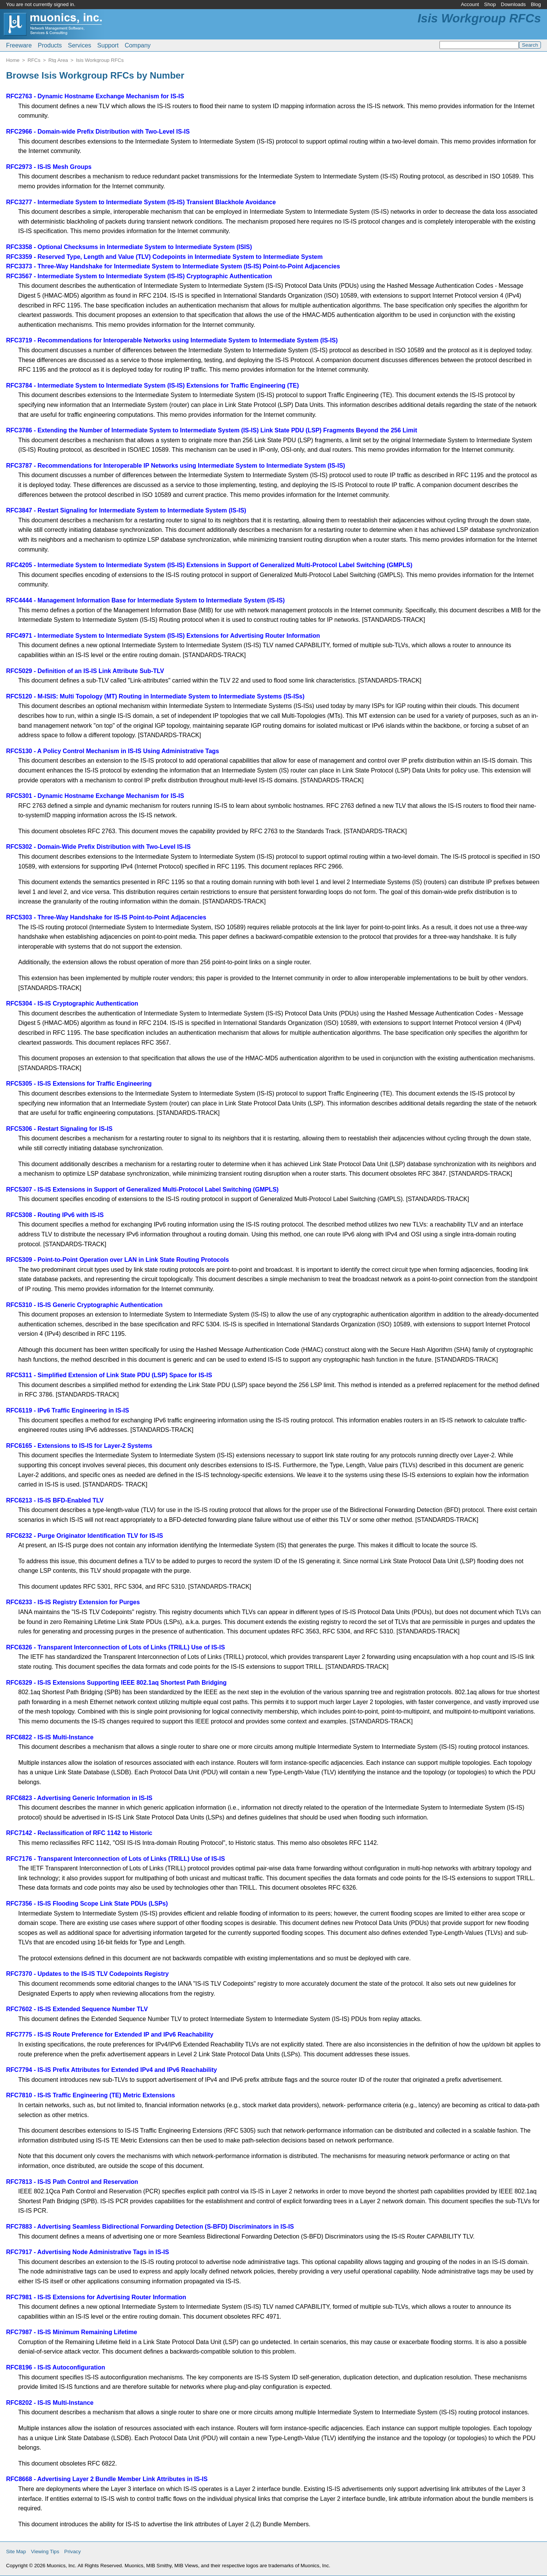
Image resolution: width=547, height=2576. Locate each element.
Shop (490, 4)
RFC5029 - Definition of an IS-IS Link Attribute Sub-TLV (85, 671)
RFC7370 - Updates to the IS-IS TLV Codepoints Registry (87, 1974)
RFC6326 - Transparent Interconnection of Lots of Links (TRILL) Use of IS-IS (115, 1647)
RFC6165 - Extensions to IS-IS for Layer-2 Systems (79, 1445)
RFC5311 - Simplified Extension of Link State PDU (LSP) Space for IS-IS (109, 1375)
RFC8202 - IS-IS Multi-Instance (49, 2402)
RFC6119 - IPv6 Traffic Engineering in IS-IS (67, 1410)
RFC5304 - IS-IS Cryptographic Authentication (72, 1003)
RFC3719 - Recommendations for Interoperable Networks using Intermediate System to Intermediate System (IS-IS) (172, 340)
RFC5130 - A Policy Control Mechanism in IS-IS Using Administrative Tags (112, 751)
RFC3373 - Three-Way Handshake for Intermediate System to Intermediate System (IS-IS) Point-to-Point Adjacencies (173, 266)
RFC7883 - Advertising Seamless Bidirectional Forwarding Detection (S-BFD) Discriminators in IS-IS (150, 2226)
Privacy (72, 2551)
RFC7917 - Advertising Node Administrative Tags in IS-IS (87, 2252)
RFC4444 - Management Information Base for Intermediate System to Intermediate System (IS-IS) (145, 600)
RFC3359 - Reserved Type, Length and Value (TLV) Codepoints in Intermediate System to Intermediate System (164, 257)
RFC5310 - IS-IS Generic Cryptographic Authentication (84, 1305)
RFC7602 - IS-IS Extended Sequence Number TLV (77, 2009)
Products (50, 45)
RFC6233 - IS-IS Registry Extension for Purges (73, 1602)
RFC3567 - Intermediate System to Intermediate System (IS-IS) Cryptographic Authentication (139, 276)
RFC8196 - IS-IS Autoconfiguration (55, 2367)
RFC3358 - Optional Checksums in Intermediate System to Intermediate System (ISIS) (129, 247)
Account (470, 4)
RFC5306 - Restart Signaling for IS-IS (59, 1129)
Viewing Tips (45, 2551)
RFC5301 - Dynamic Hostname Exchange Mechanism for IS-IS (95, 796)
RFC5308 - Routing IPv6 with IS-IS (55, 1215)
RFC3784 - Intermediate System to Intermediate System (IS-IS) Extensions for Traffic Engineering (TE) (152, 385)
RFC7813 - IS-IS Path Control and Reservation (72, 2182)
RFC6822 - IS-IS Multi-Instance (49, 1737)
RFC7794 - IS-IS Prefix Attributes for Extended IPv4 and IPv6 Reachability (111, 2070)
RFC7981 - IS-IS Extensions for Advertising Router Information (96, 2297)
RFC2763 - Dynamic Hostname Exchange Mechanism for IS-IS (95, 96)
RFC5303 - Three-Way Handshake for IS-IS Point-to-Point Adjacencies (106, 917)
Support (108, 45)
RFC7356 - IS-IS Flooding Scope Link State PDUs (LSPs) (87, 1903)
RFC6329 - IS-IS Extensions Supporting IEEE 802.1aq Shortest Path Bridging (116, 1682)
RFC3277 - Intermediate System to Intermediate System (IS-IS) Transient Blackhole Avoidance (141, 202)
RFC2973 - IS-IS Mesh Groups (49, 167)
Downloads (513, 4)
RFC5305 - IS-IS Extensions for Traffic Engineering (79, 1083)
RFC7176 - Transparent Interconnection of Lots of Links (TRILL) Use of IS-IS (115, 1859)
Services (79, 45)
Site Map (16, 2551)
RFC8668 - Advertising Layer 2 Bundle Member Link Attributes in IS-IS (106, 2479)
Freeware (19, 45)
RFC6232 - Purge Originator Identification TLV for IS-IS (84, 1535)
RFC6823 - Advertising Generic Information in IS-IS (79, 1798)
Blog (536, 4)
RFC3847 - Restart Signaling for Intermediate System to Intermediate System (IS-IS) (126, 510)
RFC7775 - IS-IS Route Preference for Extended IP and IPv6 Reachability (109, 2034)
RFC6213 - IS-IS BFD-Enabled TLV (55, 1500)
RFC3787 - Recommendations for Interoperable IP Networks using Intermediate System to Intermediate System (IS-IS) (175, 465)
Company (137, 45)
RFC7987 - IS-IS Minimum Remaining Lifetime (71, 2332)
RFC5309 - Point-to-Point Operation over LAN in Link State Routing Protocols (117, 1259)
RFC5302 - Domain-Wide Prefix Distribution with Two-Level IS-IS (98, 846)
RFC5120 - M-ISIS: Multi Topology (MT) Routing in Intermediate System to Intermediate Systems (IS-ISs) (155, 696)
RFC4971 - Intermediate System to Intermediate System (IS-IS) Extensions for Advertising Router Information (163, 635)
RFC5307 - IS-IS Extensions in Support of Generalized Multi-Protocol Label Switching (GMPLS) (142, 1189)
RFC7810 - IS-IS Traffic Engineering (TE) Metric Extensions (90, 2095)
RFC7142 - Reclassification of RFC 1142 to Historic (79, 1833)
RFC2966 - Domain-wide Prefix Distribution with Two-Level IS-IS (98, 131)
